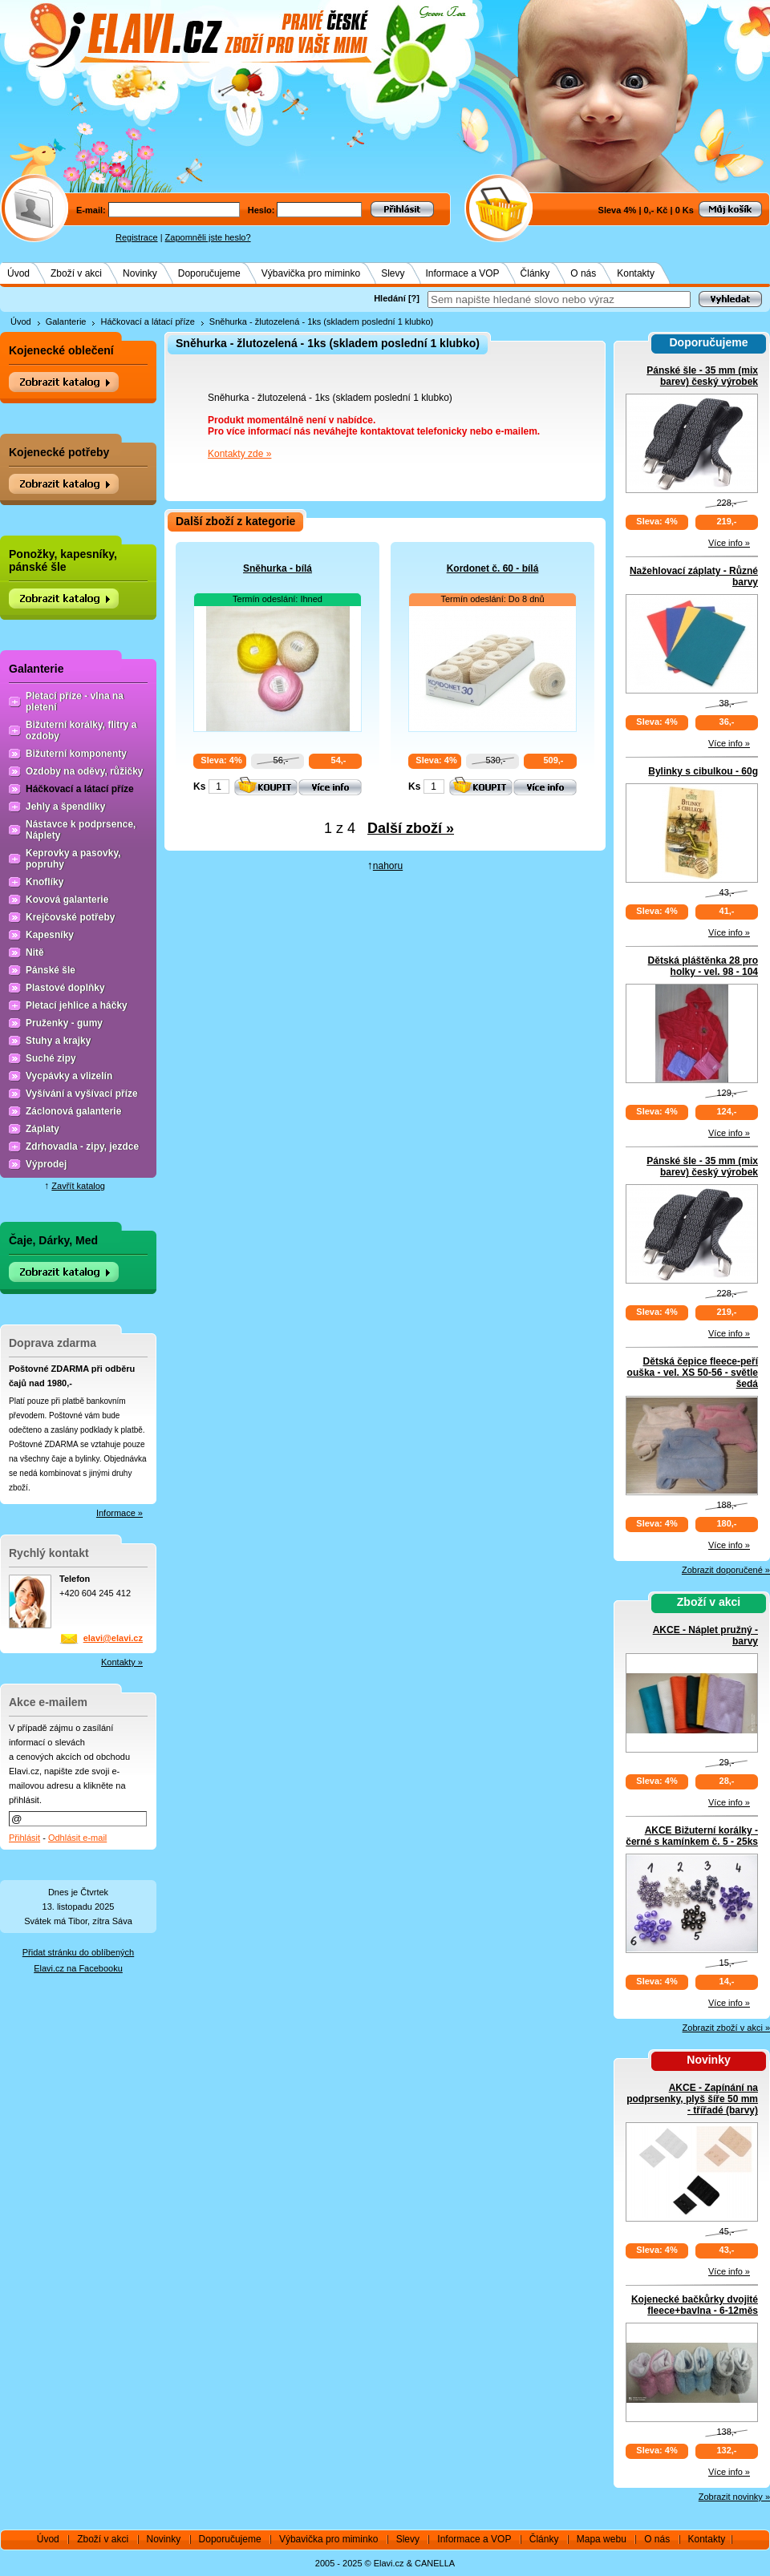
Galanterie (66, 321)
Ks (199, 786)
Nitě (35, 952)
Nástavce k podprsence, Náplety (81, 830)
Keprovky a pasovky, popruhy (73, 858)
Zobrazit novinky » (734, 2496)
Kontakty (635, 273)
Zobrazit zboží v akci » (726, 2027)
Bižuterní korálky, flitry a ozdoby (81, 730)
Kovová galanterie (67, 899)
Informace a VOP (463, 273)
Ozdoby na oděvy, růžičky (84, 771)
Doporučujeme (209, 273)
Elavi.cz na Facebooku (78, 1968)
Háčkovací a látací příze (147, 321)
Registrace (137, 237)
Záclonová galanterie (73, 1111)
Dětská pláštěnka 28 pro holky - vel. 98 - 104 (703, 966)
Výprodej (46, 1164)
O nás (583, 273)
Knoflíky (44, 882)
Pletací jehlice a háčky (77, 1005)
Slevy (392, 273)
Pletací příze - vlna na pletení (75, 701)
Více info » (729, 543)
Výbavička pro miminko (310, 273)
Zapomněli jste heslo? (208, 237)
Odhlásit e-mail (77, 1837)
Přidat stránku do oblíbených (78, 1952)
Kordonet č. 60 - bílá (493, 568)
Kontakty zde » (239, 453)
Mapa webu (601, 2539)
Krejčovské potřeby (70, 917)
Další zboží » (410, 828)
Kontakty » (122, 1662)
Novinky (140, 273)
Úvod (18, 273)
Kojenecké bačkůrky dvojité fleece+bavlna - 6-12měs (694, 2305)
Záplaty (42, 1128)
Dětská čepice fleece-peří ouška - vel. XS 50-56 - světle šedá (692, 1372)
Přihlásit (24, 1837)
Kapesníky (50, 934)
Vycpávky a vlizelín (69, 1076)
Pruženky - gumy (64, 1023)
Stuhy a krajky (58, 1040)
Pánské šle (50, 970)
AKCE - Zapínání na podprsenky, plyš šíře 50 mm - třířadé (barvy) (692, 2099)
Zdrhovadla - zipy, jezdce (82, 1146)
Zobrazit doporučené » (726, 1570)
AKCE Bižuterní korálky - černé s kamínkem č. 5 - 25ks (692, 1836)
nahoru (388, 865)
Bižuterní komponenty (76, 753)
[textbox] (559, 299)
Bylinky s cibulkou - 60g (703, 771)
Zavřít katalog (78, 1186)
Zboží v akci (76, 273)
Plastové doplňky (65, 987)
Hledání (390, 298)
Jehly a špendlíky (65, 806)
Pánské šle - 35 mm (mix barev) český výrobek (702, 376)
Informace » (119, 1513)
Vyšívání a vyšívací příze (82, 1093)
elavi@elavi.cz (113, 1638)
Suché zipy (51, 1058)
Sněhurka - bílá (277, 568)
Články (535, 273)
